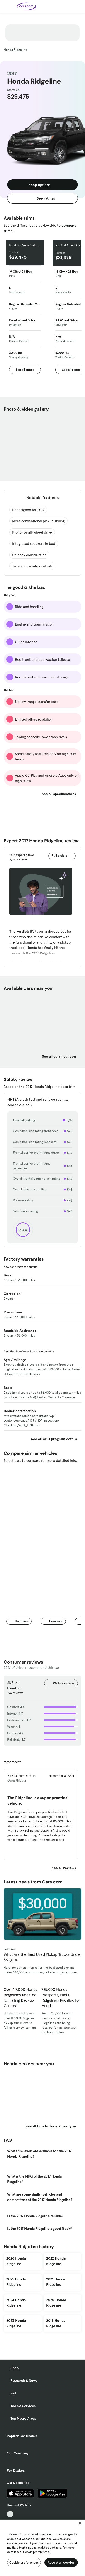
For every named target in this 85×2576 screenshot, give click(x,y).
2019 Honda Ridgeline (55, 2323)
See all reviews (66, 1868)
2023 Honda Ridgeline (16, 2323)
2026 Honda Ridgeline (16, 2261)
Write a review (61, 1683)
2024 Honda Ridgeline (16, 2302)
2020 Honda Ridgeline (56, 2302)
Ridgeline (15, 50)
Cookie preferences (24, 2562)
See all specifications (61, 794)
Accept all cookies (61, 2562)
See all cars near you (61, 1056)
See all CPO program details (54, 1438)
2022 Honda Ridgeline (56, 2261)
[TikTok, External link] (10, 2514)
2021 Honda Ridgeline (55, 2282)
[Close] (80, 2523)
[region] (42, 2547)
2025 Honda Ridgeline (16, 2282)
